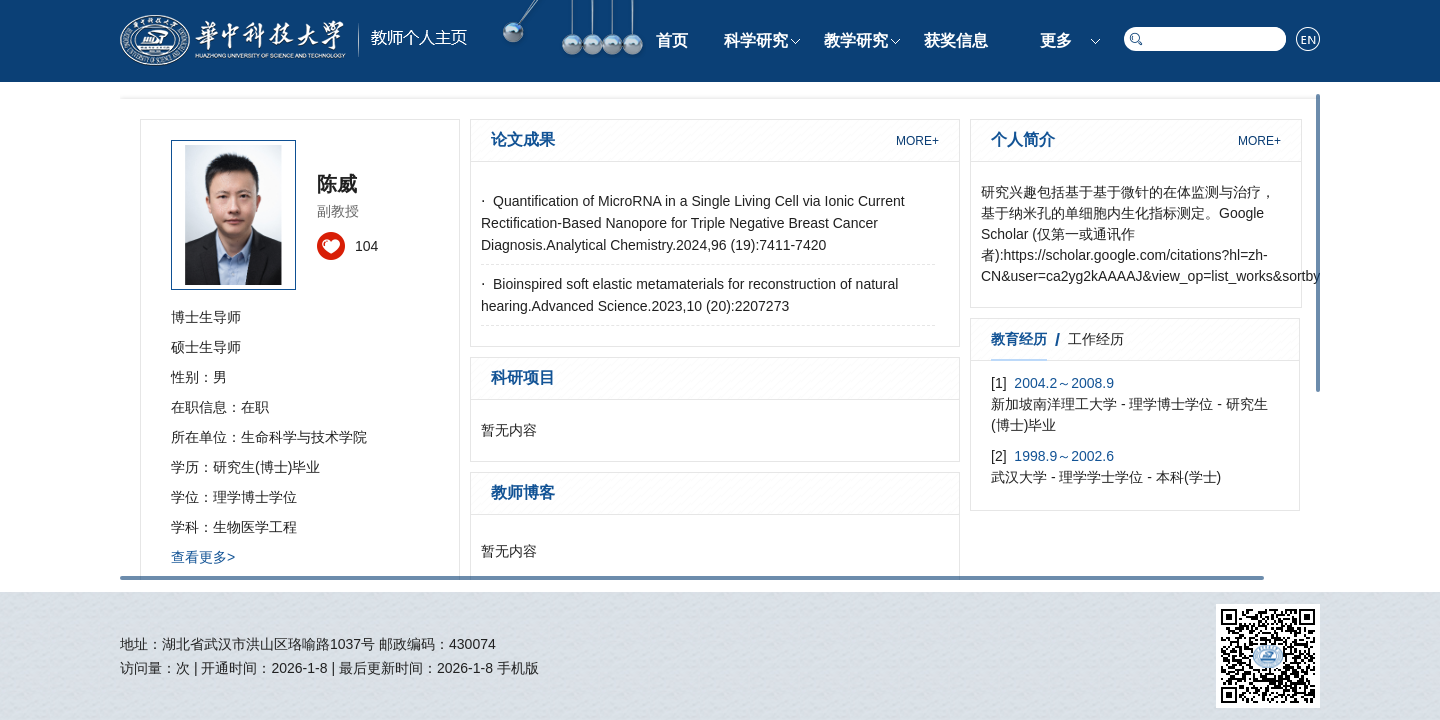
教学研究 (856, 40)
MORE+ (917, 141)
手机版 (518, 668)
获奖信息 (956, 40)
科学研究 (756, 40)
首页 (672, 40)
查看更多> (203, 557)
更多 (1056, 40)
